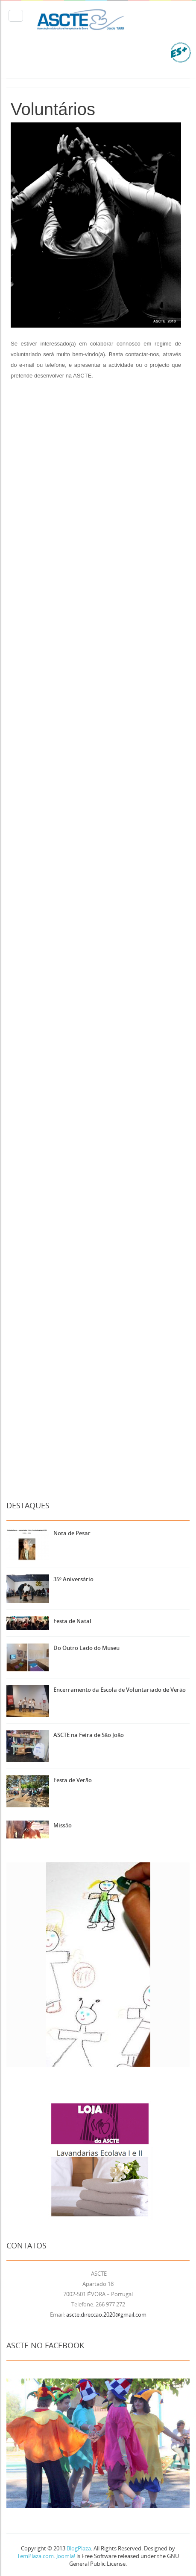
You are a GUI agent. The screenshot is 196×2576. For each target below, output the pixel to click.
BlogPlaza (78, 2548)
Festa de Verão (72, 1780)
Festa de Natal (72, 1621)
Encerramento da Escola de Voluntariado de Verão (119, 1689)
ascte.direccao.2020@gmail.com (106, 2314)
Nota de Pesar (72, 1533)
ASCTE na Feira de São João (88, 1735)
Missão (62, 1825)
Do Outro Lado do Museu (86, 1648)
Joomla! (65, 2556)
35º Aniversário (73, 1579)
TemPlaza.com (35, 2556)
